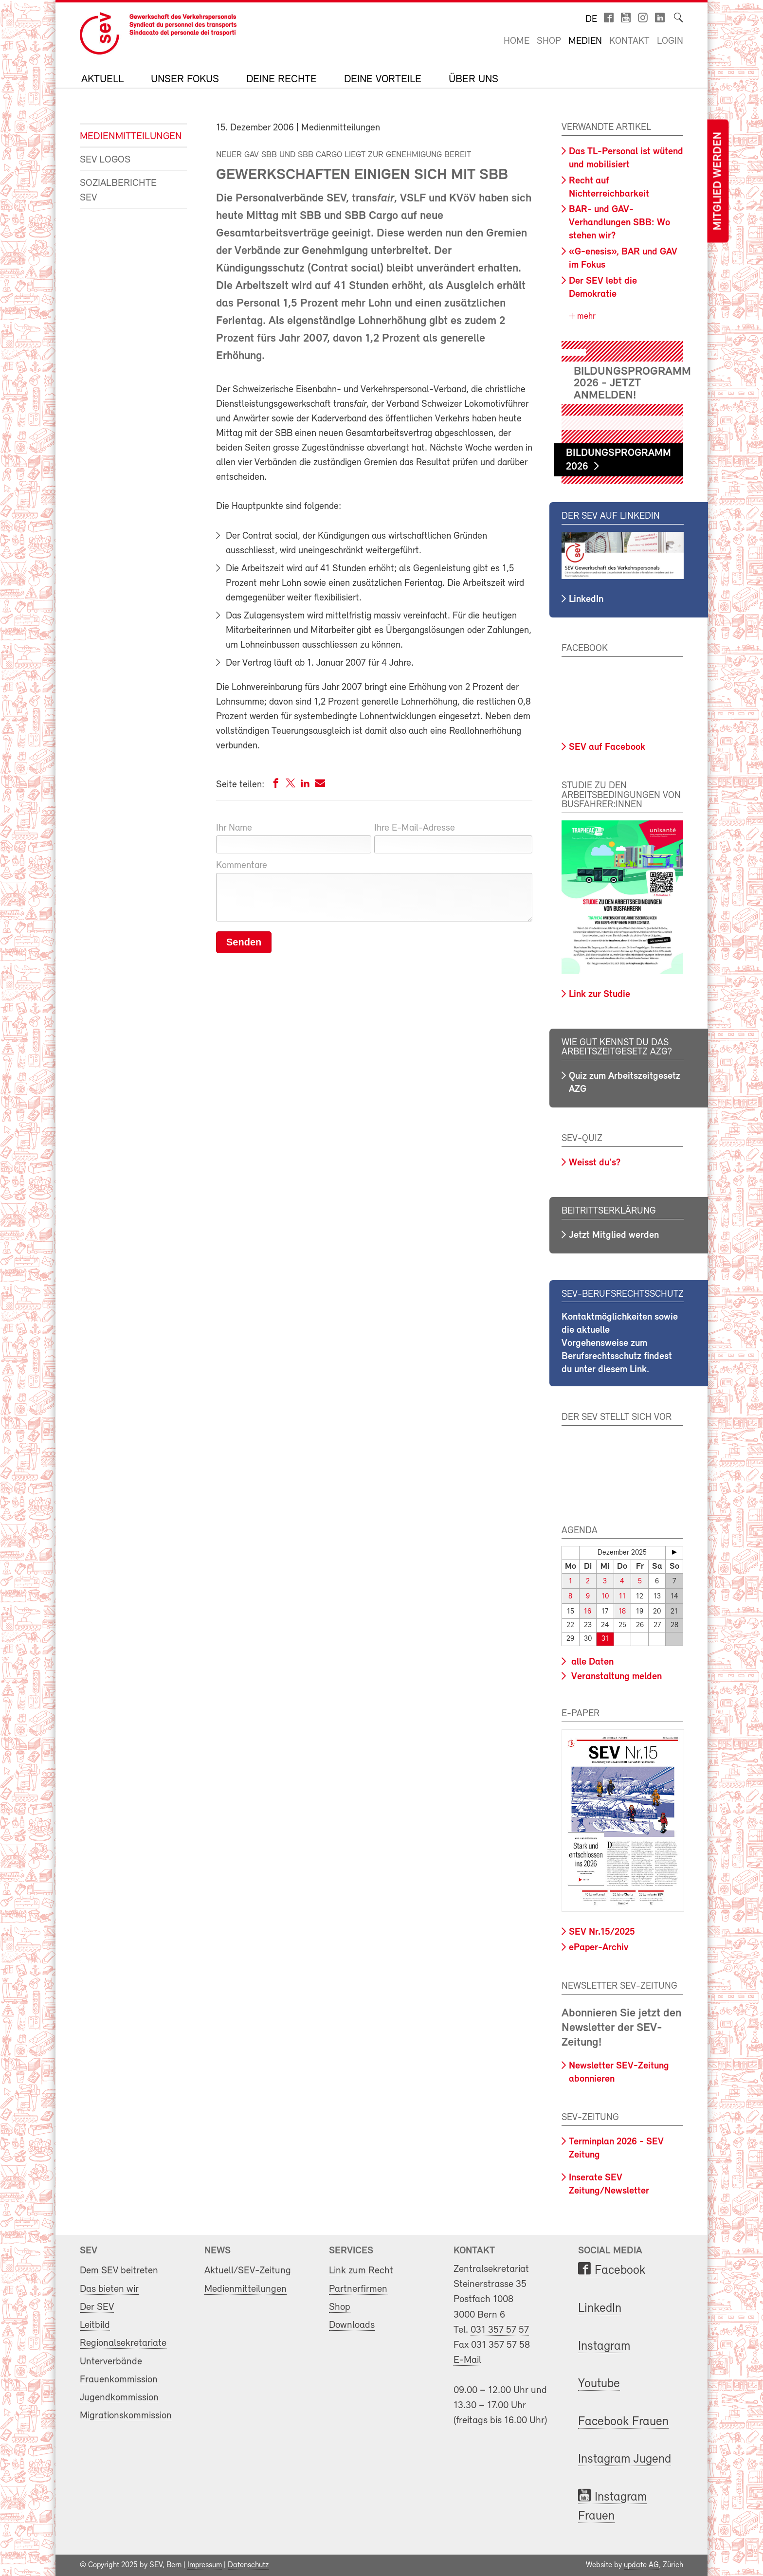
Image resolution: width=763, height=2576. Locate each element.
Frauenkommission (119, 2380)
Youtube (599, 2384)
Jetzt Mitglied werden (614, 1235)
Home (516, 41)
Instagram (604, 2346)
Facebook (620, 2271)
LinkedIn (586, 599)
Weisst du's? (594, 1163)
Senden (243, 942)
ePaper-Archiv (598, 1948)
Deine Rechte (281, 79)
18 (622, 1611)
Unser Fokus (185, 79)
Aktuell (102, 79)
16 (587, 1611)
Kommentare (241, 866)
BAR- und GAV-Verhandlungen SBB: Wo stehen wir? (619, 223)
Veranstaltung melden (615, 1677)
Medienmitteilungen (126, 136)
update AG (641, 2565)
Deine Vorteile (382, 79)
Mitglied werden (718, 181)
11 (622, 1596)
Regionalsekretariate (123, 2343)
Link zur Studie (599, 994)
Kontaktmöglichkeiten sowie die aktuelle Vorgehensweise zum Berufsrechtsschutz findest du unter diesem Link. (620, 1343)
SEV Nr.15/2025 (602, 1932)
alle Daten (591, 1662)
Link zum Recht (361, 2271)
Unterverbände (111, 2362)
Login (670, 41)
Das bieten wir (109, 2289)
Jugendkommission (119, 2398)
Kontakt (629, 41)
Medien (585, 41)
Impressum (204, 2565)
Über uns (473, 79)
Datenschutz (248, 2565)
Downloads (352, 2325)
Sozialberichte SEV (118, 190)
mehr (585, 316)
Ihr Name (234, 828)
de (591, 19)
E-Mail (467, 2360)
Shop (549, 41)
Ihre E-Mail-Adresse (414, 828)
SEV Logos (105, 160)
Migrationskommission (126, 2416)
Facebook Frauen (623, 2422)
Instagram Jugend (624, 2459)
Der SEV (97, 2307)
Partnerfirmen (358, 2289)
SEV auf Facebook (607, 747)
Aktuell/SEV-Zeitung (247, 2271)
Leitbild (95, 2325)
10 (605, 1596)
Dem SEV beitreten (119, 2271)
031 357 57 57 (500, 2330)
